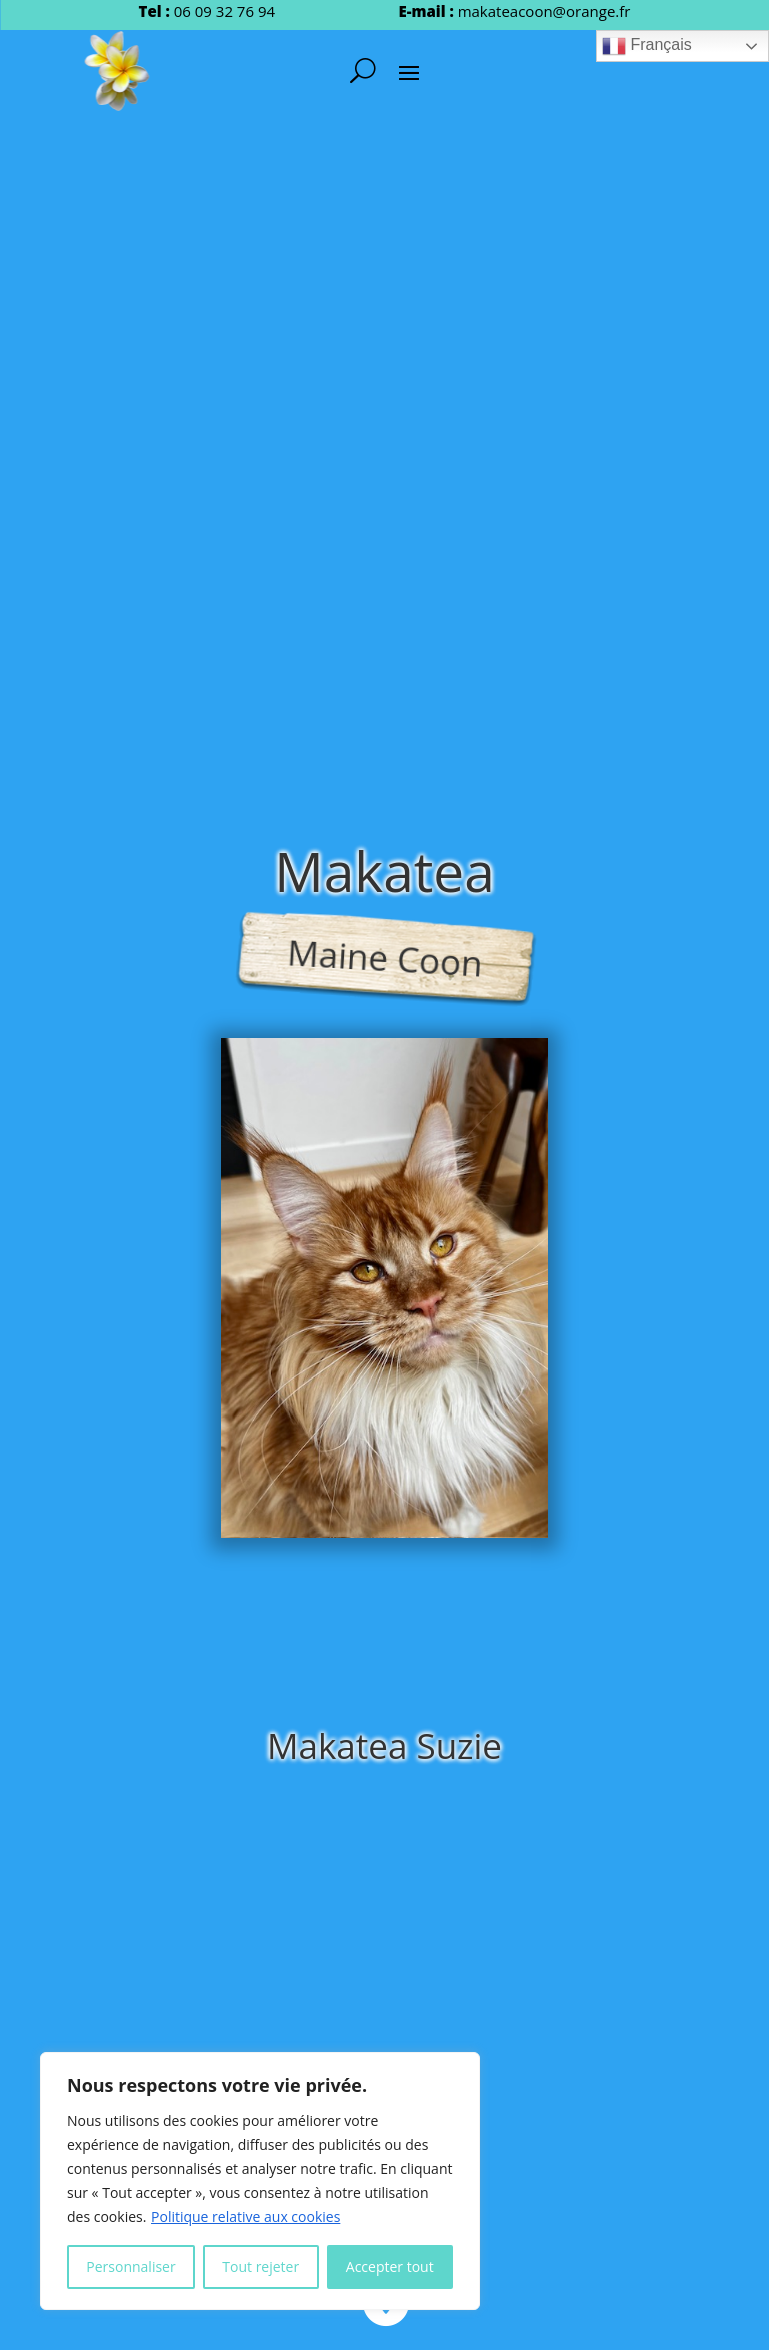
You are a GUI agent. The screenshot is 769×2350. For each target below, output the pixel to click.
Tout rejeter (260, 2266)
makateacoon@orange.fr (544, 11)
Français (647, 46)
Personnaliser (130, 2266)
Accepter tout (390, 2266)
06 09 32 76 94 (224, 11)
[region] (260, 2181)
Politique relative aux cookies (245, 2216)
